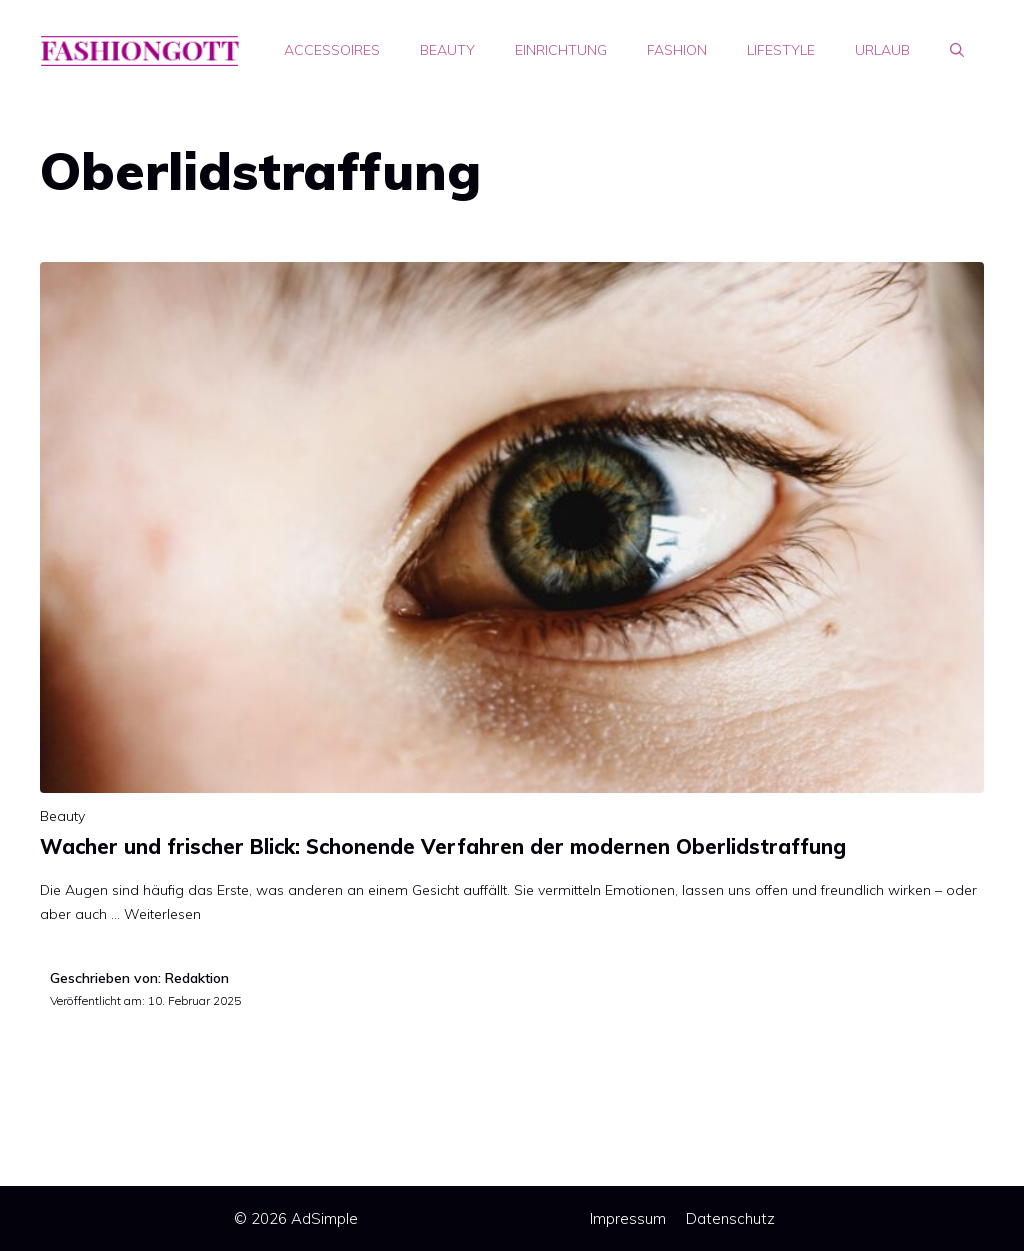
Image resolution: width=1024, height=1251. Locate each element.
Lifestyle (781, 50)
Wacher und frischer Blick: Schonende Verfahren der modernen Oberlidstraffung (443, 846)
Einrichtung (561, 50)
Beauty (447, 50)
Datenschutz (730, 1218)
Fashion (677, 50)
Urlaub (882, 50)
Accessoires (332, 50)
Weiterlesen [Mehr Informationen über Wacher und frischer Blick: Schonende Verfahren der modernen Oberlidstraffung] (162, 914)
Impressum (628, 1218)
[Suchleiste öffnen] (957, 50)
